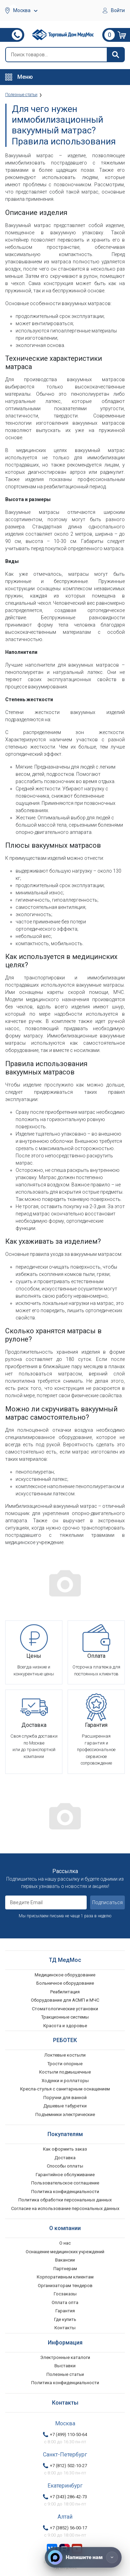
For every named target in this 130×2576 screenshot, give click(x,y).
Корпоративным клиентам (65, 2276)
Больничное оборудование (65, 1983)
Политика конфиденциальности (65, 2191)
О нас (65, 2243)
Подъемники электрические (65, 2114)
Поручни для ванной (65, 2097)
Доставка (65, 2157)
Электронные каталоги (65, 2357)
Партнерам (65, 2268)
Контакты (65, 2327)
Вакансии (65, 2260)
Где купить (65, 2319)
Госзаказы (65, 2293)
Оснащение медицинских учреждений (65, 2251)
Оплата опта (65, 2302)
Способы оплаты (65, 2166)
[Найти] (115, 55)
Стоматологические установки (65, 2008)
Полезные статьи (65, 2374)
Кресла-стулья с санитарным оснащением (65, 2088)
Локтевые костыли (65, 2055)
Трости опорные (65, 2063)
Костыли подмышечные (65, 2072)
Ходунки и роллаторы (65, 2080)
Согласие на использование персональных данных (65, 2208)
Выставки (65, 2365)
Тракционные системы (65, 2017)
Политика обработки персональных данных (65, 2199)
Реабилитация (65, 1991)
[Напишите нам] (83, 2557)
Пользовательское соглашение (65, 2182)
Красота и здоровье (65, 2025)
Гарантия (65, 2310)
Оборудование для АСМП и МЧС (65, 2000)
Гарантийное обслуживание (65, 2174)
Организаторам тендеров (65, 2285)
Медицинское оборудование (65, 1974)
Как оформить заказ (65, 2149)
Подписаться (107, 1902)
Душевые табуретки (65, 2105)
